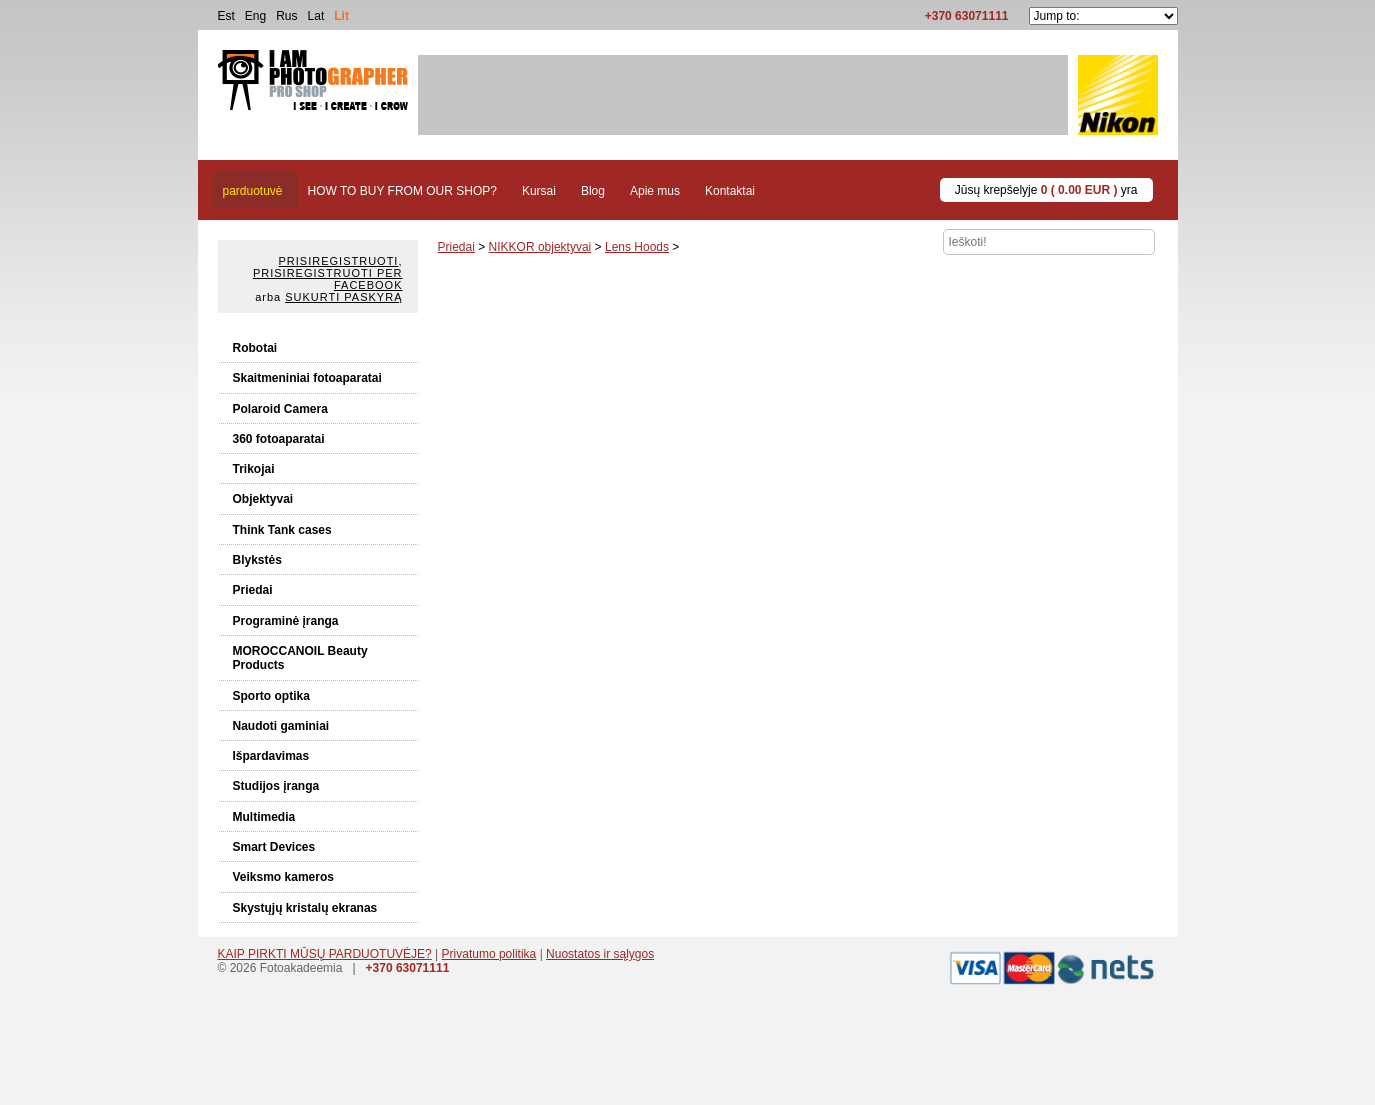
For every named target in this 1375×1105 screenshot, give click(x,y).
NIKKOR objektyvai (540, 247)
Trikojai (254, 469)
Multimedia (264, 817)
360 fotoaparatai (279, 439)
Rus (286, 16)
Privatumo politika (489, 954)
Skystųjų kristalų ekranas (305, 908)
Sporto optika (271, 696)
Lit (341, 16)
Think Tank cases (282, 530)
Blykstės (257, 560)
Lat (316, 16)
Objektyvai (263, 499)
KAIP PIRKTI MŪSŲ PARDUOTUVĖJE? (325, 954)
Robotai (255, 348)
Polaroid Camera (280, 409)
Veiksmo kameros (283, 877)
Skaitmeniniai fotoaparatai (307, 378)
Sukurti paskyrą (343, 297)
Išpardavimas (271, 756)
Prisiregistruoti (339, 261)
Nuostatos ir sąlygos (600, 954)
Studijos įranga (276, 786)
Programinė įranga (286, 621)
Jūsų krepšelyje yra (1046, 190)
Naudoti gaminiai (281, 726)
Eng (255, 16)
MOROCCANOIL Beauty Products (300, 658)
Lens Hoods (637, 247)
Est (226, 16)
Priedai (253, 590)
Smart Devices (274, 847)
